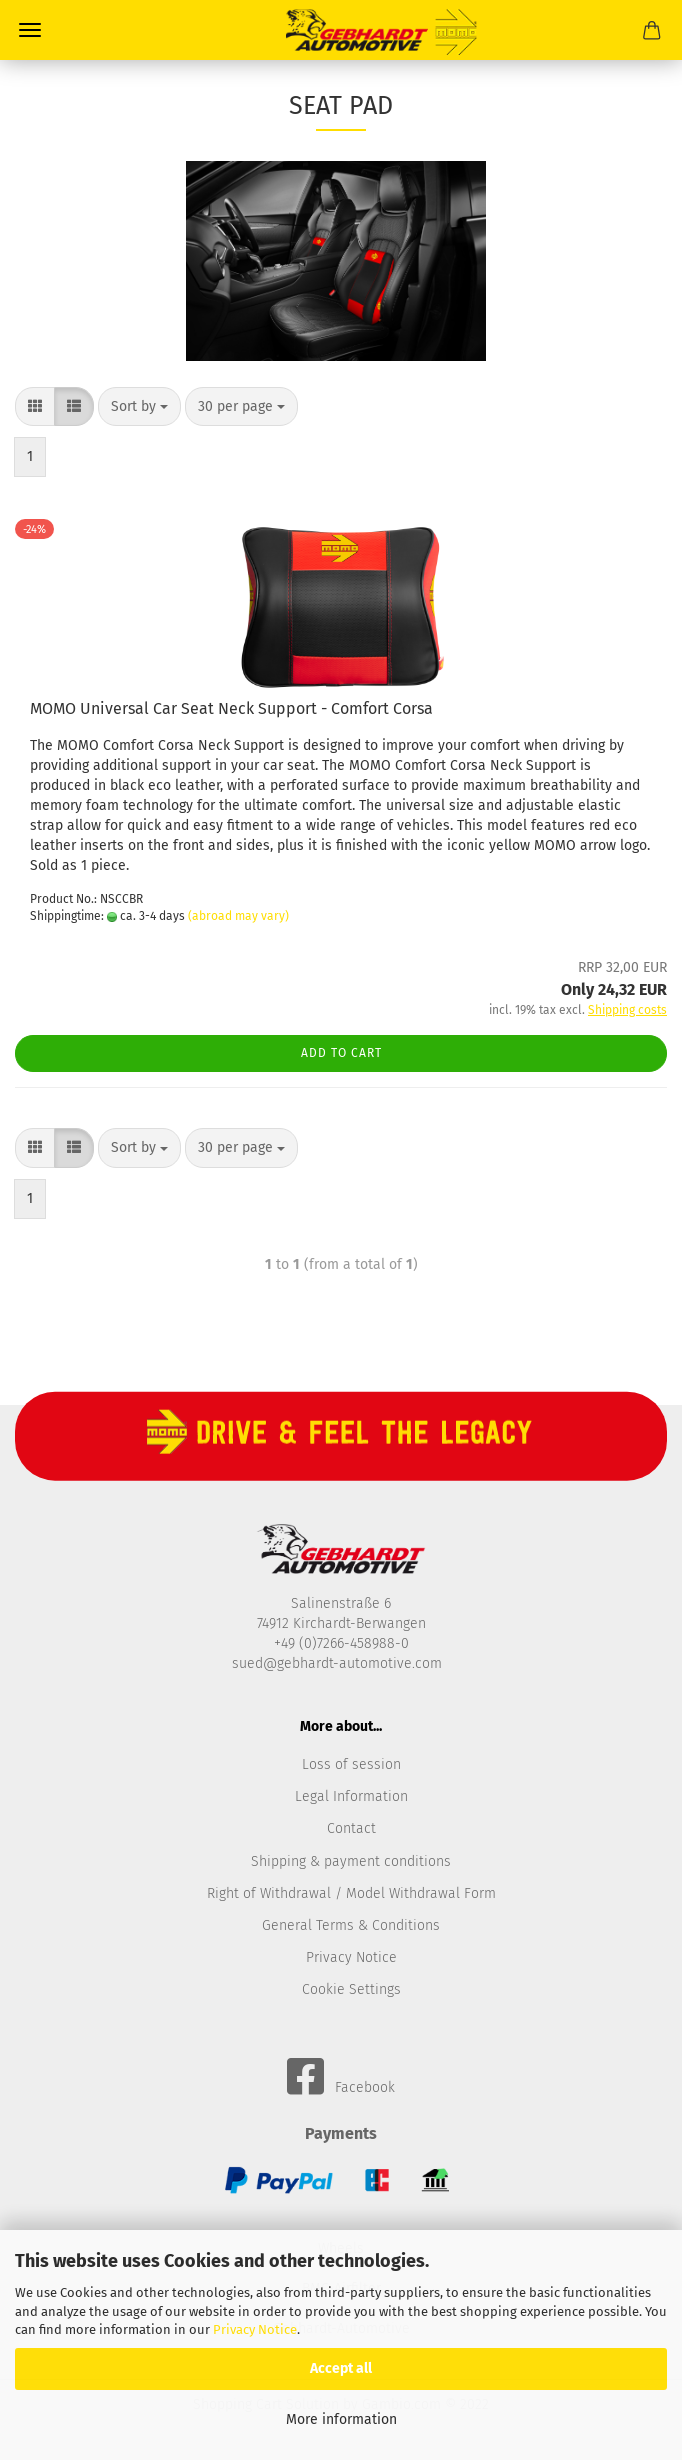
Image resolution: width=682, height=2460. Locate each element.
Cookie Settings (351, 1989)
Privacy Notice (255, 2329)
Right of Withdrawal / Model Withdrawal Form (351, 1893)
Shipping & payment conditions (351, 1861)
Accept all (341, 2368)
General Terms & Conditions (351, 1925)
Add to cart (341, 1053)
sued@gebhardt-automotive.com (339, 1663)
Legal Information (351, 1796)
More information (341, 2419)
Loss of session (351, 1764)
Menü (30, 30)
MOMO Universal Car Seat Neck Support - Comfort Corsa (231, 708)
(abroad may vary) (238, 916)
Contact (351, 1828)
